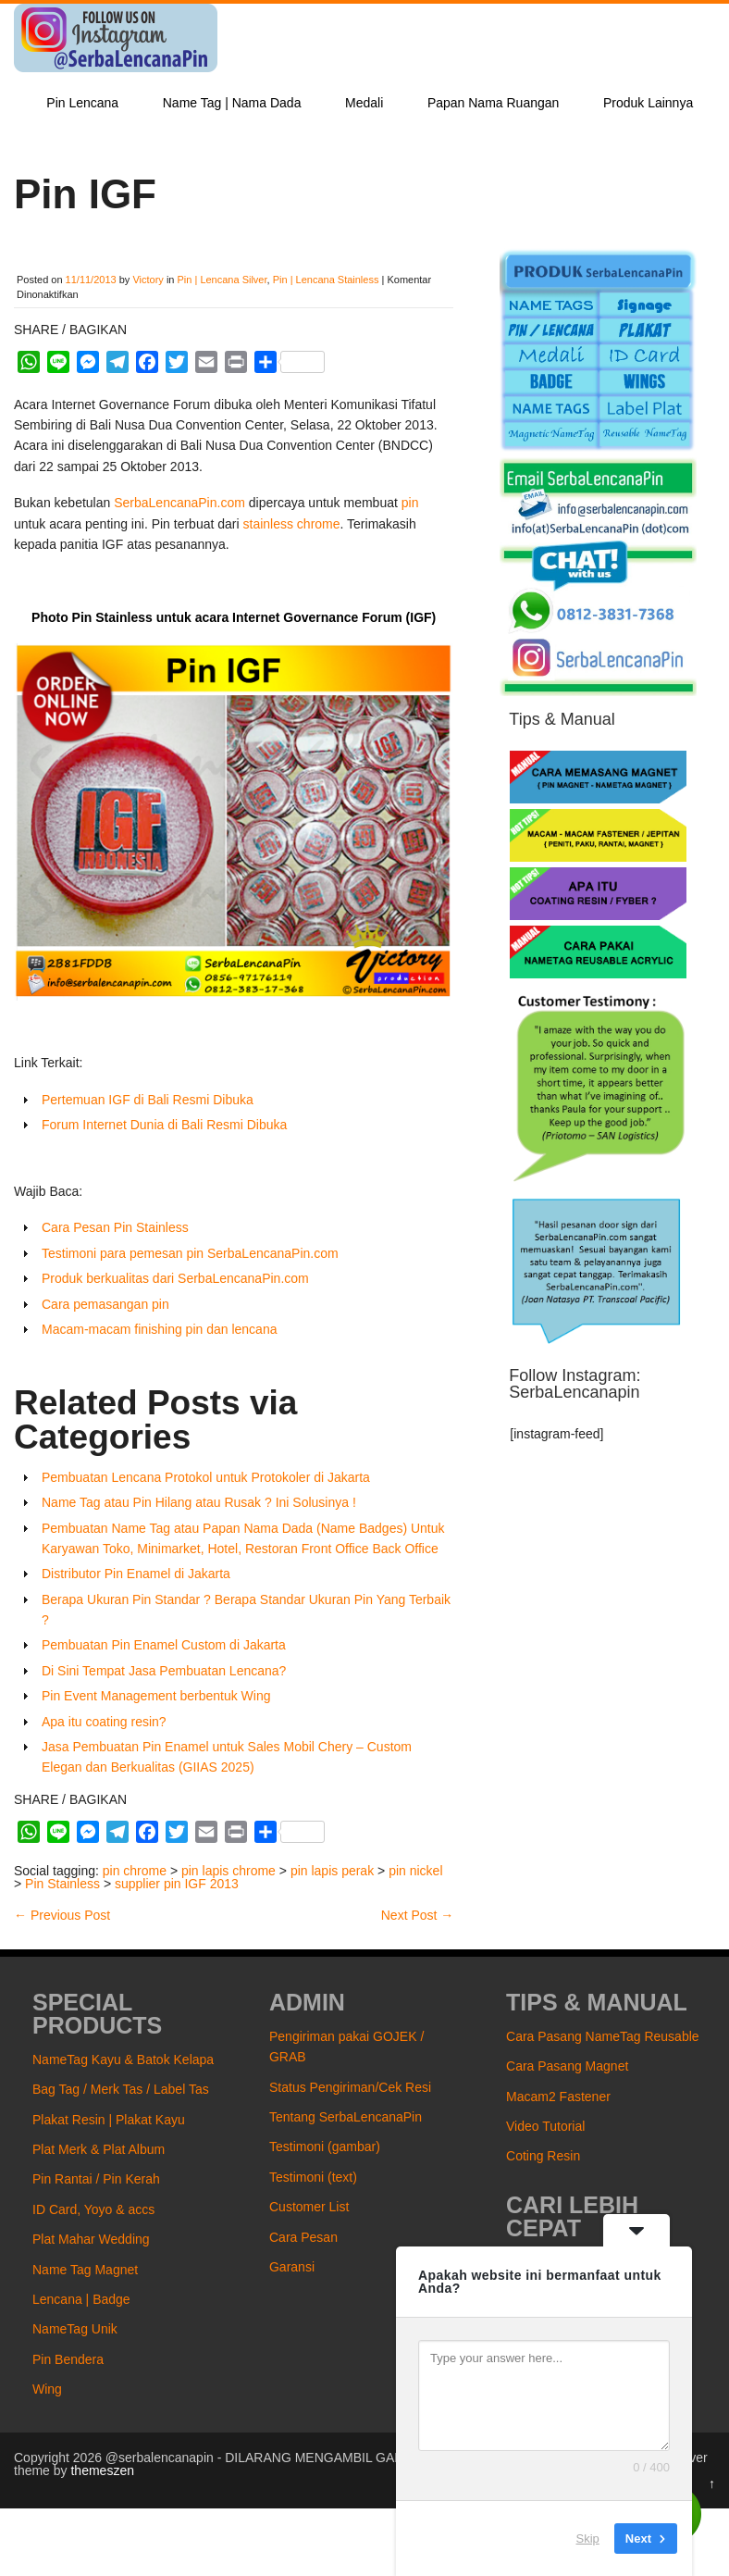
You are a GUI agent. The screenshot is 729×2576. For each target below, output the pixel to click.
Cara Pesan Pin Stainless (115, 1227)
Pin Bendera (68, 2359)
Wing (47, 2389)
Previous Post (62, 1915)
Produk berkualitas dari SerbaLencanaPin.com (175, 1278)
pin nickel (415, 1870)
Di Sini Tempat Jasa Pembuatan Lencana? (164, 1670)
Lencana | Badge (81, 2299)
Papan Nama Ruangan (493, 102)
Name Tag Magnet (85, 2269)
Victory (147, 279)
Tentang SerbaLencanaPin (345, 2116)
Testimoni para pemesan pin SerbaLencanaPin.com (190, 1253)
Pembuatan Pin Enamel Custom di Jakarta (164, 1644)
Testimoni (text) (313, 2177)
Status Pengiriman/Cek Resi (350, 2087)
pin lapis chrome (228, 1870)
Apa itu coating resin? (104, 1721)
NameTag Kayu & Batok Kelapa (123, 2059)
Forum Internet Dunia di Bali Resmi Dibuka (164, 1124)
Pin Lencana (82, 102)
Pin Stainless (62, 1883)
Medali (364, 102)
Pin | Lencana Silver (222, 279)
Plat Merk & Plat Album (98, 2149)
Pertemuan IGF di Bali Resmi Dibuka (147, 1099)
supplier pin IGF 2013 (177, 1883)
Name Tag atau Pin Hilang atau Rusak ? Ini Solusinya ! (199, 1502)
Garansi (292, 2266)
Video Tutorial (545, 2126)
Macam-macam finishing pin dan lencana (159, 1329)
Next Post (417, 1915)
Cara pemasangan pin (107, 1304)
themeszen (101, 2470)
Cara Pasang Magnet (567, 2066)
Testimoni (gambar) (324, 2146)
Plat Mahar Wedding (91, 2239)
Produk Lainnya (648, 102)
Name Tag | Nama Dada (232, 102)
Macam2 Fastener (558, 2096)
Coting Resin (543, 2155)
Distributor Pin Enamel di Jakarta (136, 1573)
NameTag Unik (74, 2328)
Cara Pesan (303, 2237)
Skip (587, 2538)
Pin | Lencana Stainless (326, 279)
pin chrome (135, 1870)
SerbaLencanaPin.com (179, 502)
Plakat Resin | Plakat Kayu (108, 2119)
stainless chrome (291, 523)
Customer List (309, 2206)
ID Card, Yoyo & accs (93, 2209)
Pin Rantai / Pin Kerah (96, 2179)
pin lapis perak (332, 1870)
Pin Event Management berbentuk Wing (156, 1695)
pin (410, 502)
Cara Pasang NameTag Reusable (602, 2036)
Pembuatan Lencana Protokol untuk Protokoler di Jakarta (206, 1477)
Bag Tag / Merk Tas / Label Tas (120, 2089)
